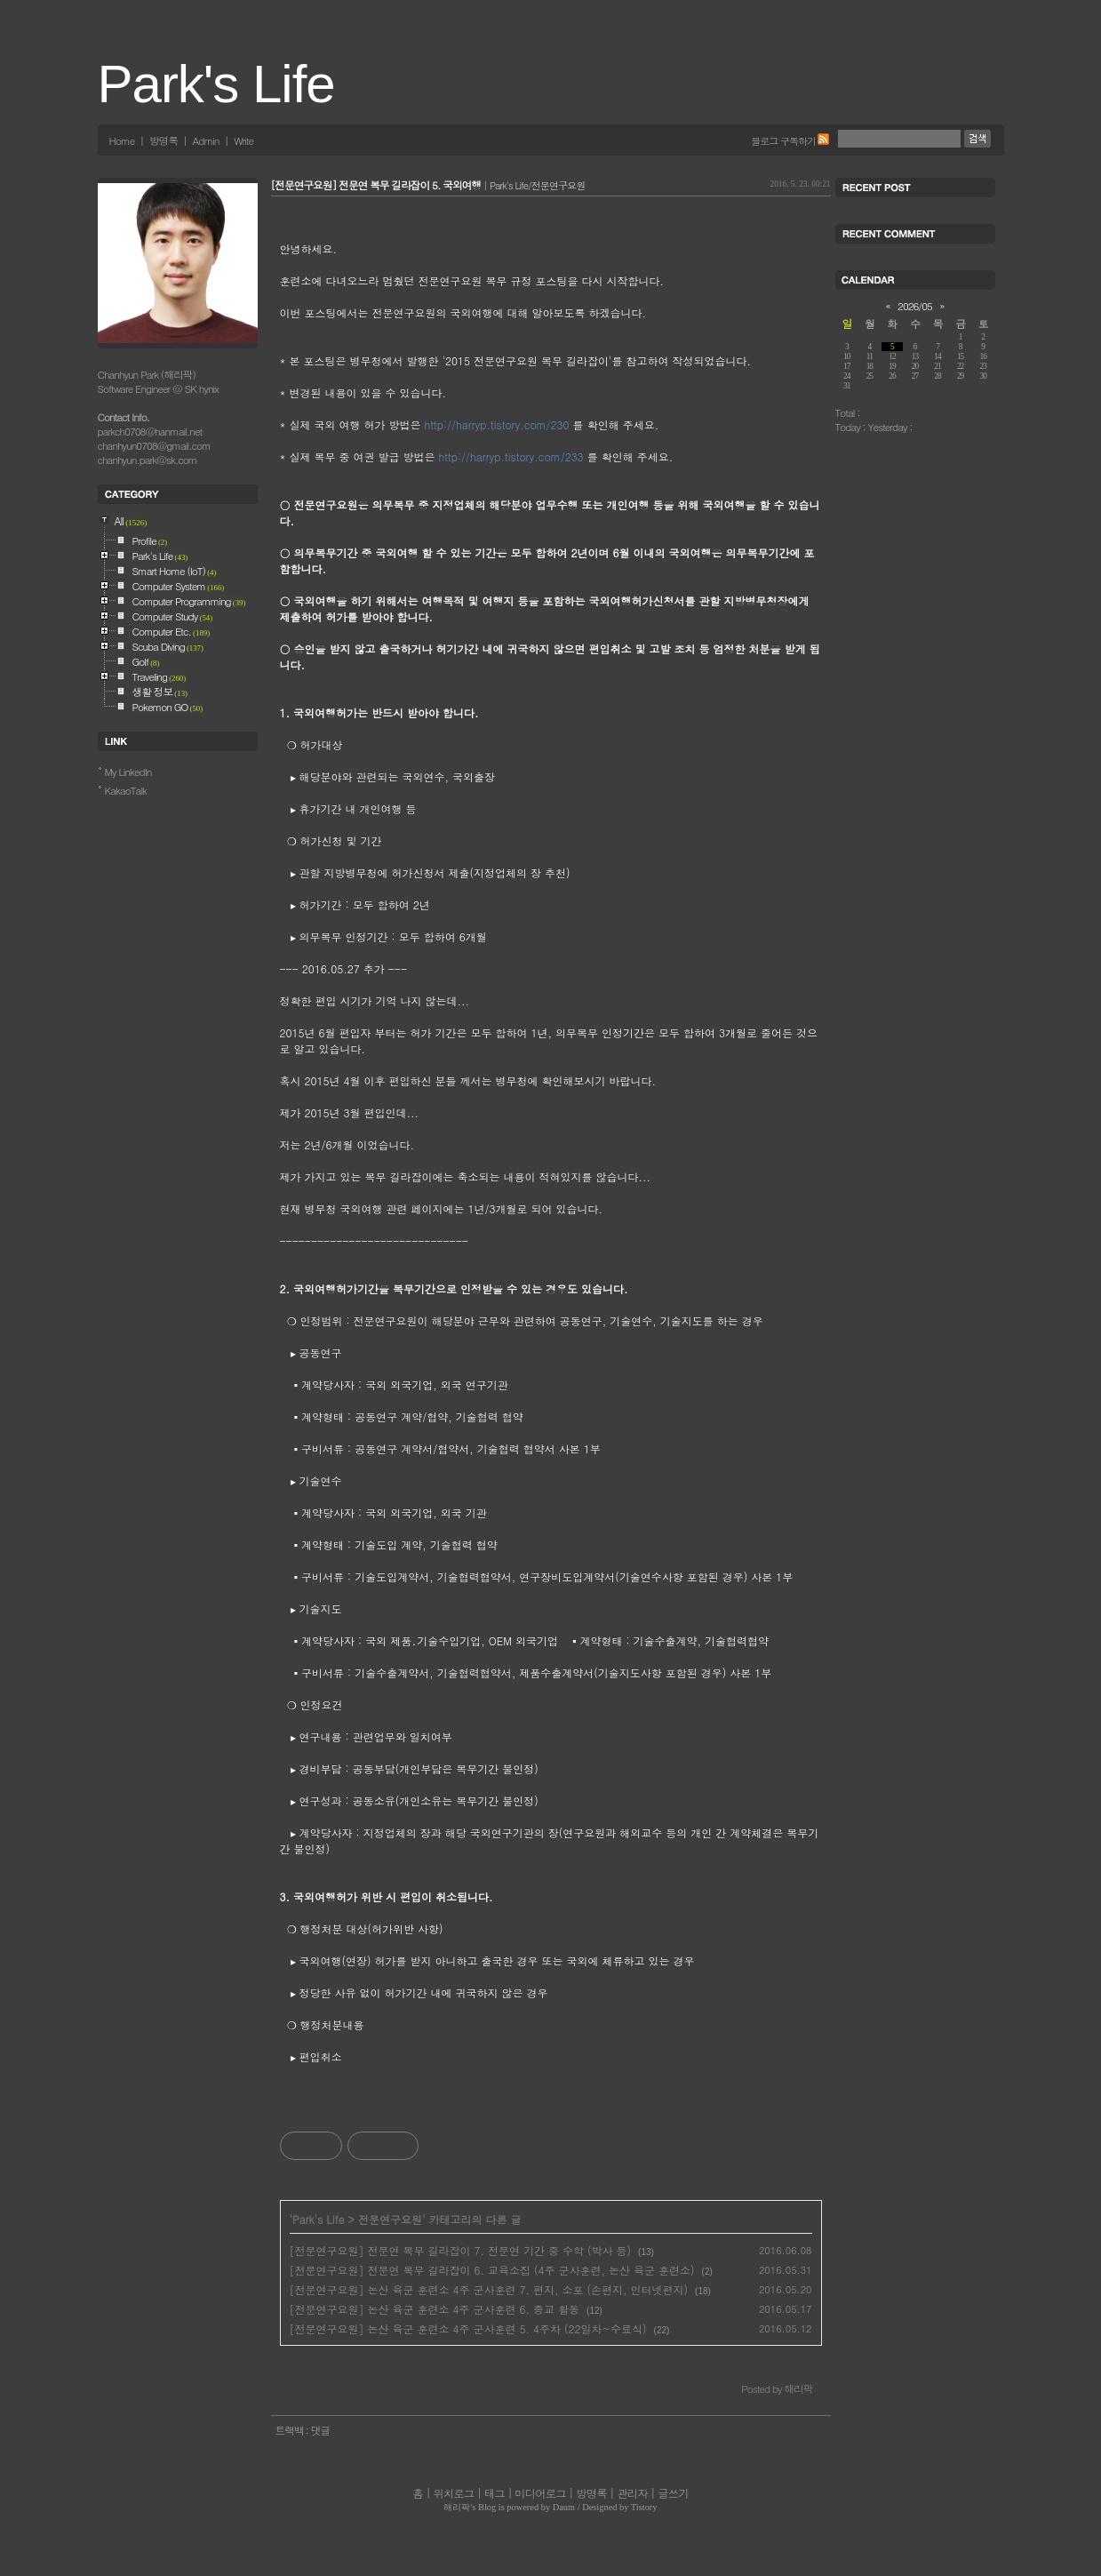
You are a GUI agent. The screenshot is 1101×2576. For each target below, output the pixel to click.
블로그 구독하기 (783, 140)
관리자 (632, 2493)
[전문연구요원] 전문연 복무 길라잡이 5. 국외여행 (376, 185)
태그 (494, 2493)
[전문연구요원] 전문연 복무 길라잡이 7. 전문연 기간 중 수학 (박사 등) (461, 2250)
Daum (564, 2507)
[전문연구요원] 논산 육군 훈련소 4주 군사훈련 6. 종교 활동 (435, 2308)
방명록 (163, 140)
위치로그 (453, 2493)
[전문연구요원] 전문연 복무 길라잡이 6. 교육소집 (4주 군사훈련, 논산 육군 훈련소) (492, 2269)
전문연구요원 (390, 2219)
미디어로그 (540, 2493)
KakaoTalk (126, 790)
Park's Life (216, 84)
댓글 (320, 2430)
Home (122, 140)
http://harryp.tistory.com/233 (511, 456)
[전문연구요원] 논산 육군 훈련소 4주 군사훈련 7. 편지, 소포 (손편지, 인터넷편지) (489, 2289)
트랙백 (290, 2430)
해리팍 (456, 2507)
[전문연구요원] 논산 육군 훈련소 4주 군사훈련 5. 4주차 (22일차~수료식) (468, 2328)
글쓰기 (673, 2493)
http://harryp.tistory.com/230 (497, 424)
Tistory (644, 2507)
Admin (206, 140)
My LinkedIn (128, 771)
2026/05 (915, 306)
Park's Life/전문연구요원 (537, 185)
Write (243, 140)
